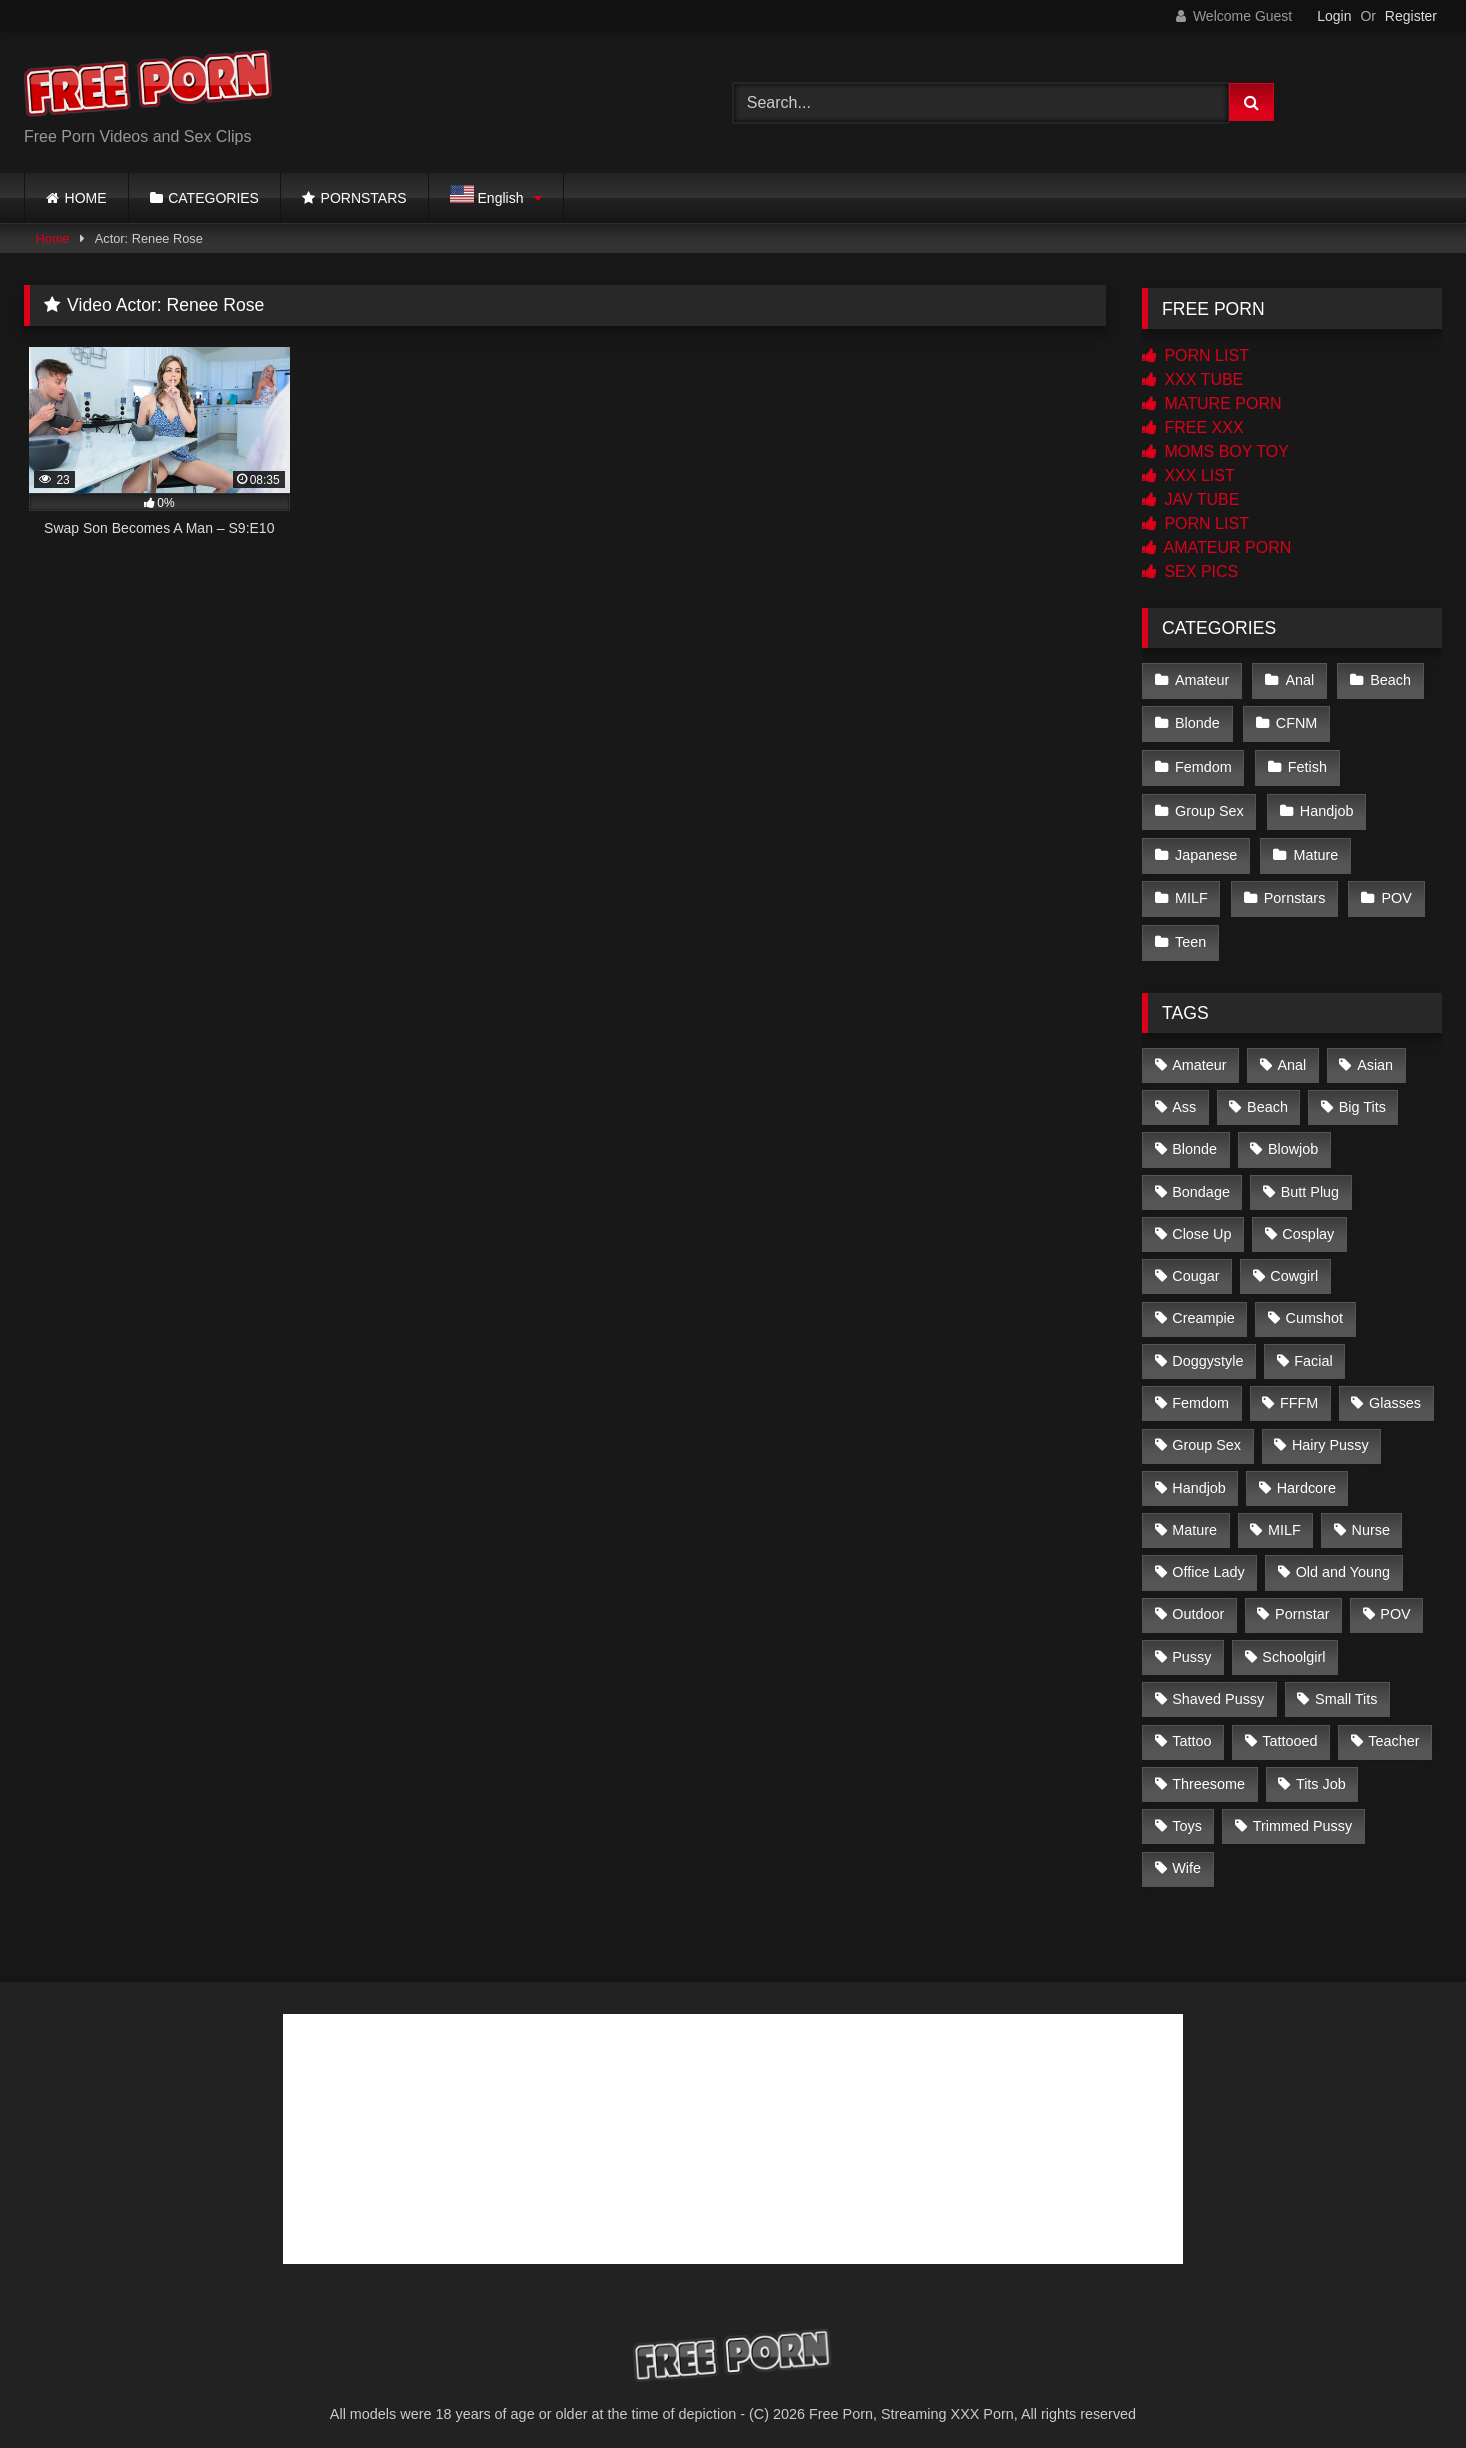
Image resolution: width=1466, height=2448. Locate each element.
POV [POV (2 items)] (1395, 1604)
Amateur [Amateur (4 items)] (1199, 1054)
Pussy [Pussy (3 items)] (1191, 1647)
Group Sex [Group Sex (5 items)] (1206, 1435)
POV (1395, 891)
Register (1411, 16)
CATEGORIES (213, 198)
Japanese (1206, 849)
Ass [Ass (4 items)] (1184, 1097)
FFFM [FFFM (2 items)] (1299, 1393)
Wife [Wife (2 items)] (1186, 1858)
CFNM (1296, 722)
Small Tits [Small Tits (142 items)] (1346, 1689)
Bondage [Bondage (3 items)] (1201, 1181)
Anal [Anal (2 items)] (1291, 1054)
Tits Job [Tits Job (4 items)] (1321, 1773)
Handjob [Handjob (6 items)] (1199, 1477)
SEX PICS (1190, 571)
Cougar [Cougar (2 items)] (1195, 1266)
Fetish (1306, 764)
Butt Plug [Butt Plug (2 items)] (1310, 1181)
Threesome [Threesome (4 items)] (1208, 1773)
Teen (1190, 933)
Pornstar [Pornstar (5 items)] (1302, 1604)
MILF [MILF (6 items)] (1284, 1520)
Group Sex (1209, 806)
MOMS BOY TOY (1215, 451)
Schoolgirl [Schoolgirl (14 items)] (1293, 1647)
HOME (86, 198)
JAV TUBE (1190, 499)
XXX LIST (1188, 475)
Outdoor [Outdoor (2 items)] (1198, 1604)
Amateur (1202, 679)
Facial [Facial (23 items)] (1313, 1351)
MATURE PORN (1211, 403)
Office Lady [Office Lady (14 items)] (1208, 1562)
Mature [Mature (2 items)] (1194, 1520)
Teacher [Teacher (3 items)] (1393, 1731)
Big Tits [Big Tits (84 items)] (1362, 1097)
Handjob (1326, 806)
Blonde (1197, 722)
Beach (1388, 679)
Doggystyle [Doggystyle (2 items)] (1207, 1351)
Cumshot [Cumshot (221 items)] (1314, 1308)
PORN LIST (1195, 355)
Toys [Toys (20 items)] (1187, 1816)
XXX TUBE (1192, 379)
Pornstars (1294, 891)
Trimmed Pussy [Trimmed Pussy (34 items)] (1302, 1816)
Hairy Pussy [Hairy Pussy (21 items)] (1330, 1435)
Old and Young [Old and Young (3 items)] (1343, 1562)
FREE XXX (1193, 427)
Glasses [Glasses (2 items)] (1395, 1393)
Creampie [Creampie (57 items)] (1203, 1308)
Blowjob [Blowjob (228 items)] (1293, 1139)
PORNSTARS (364, 198)
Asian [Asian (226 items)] (1375, 1054)
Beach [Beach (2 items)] (1267, 1097)
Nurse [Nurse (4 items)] (1371, 1520)
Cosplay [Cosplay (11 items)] (1308, 1224)
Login (1334, 16)
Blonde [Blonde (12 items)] (1194, 1139)
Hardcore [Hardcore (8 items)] (1306, 1477)
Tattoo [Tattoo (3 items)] (1191, 1731)
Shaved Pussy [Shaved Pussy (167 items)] (1218, 1689)
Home (53, 238)
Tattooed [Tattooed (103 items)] (1289, 1731)
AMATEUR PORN (1216, 547)
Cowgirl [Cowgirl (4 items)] (1294, 1266)
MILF (1191, 891)
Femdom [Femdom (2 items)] (1200, 1393)
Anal (1298, 679)
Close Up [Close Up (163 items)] (1201, 1224)
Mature (1314, 849)
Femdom (1203, 764)
